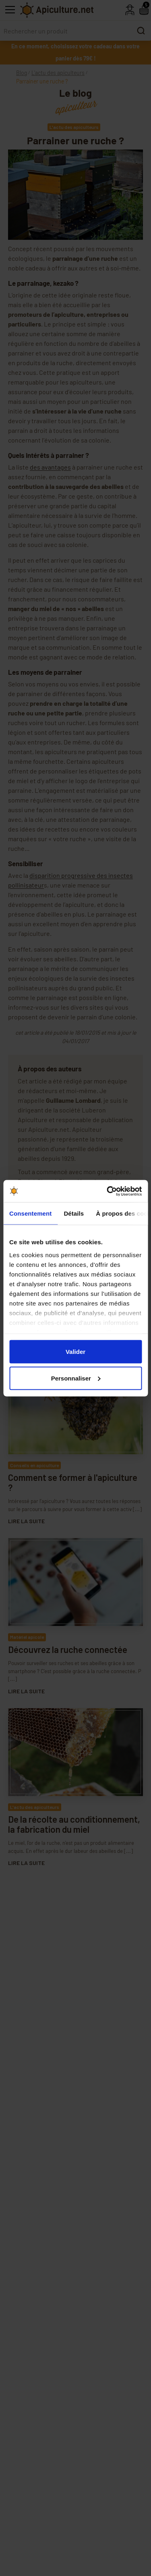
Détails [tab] (74, 1213)
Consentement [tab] (30, 1213)
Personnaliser (76, 1377)
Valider (75, 1351)
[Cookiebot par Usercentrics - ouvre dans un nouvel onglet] (107, 1191)
